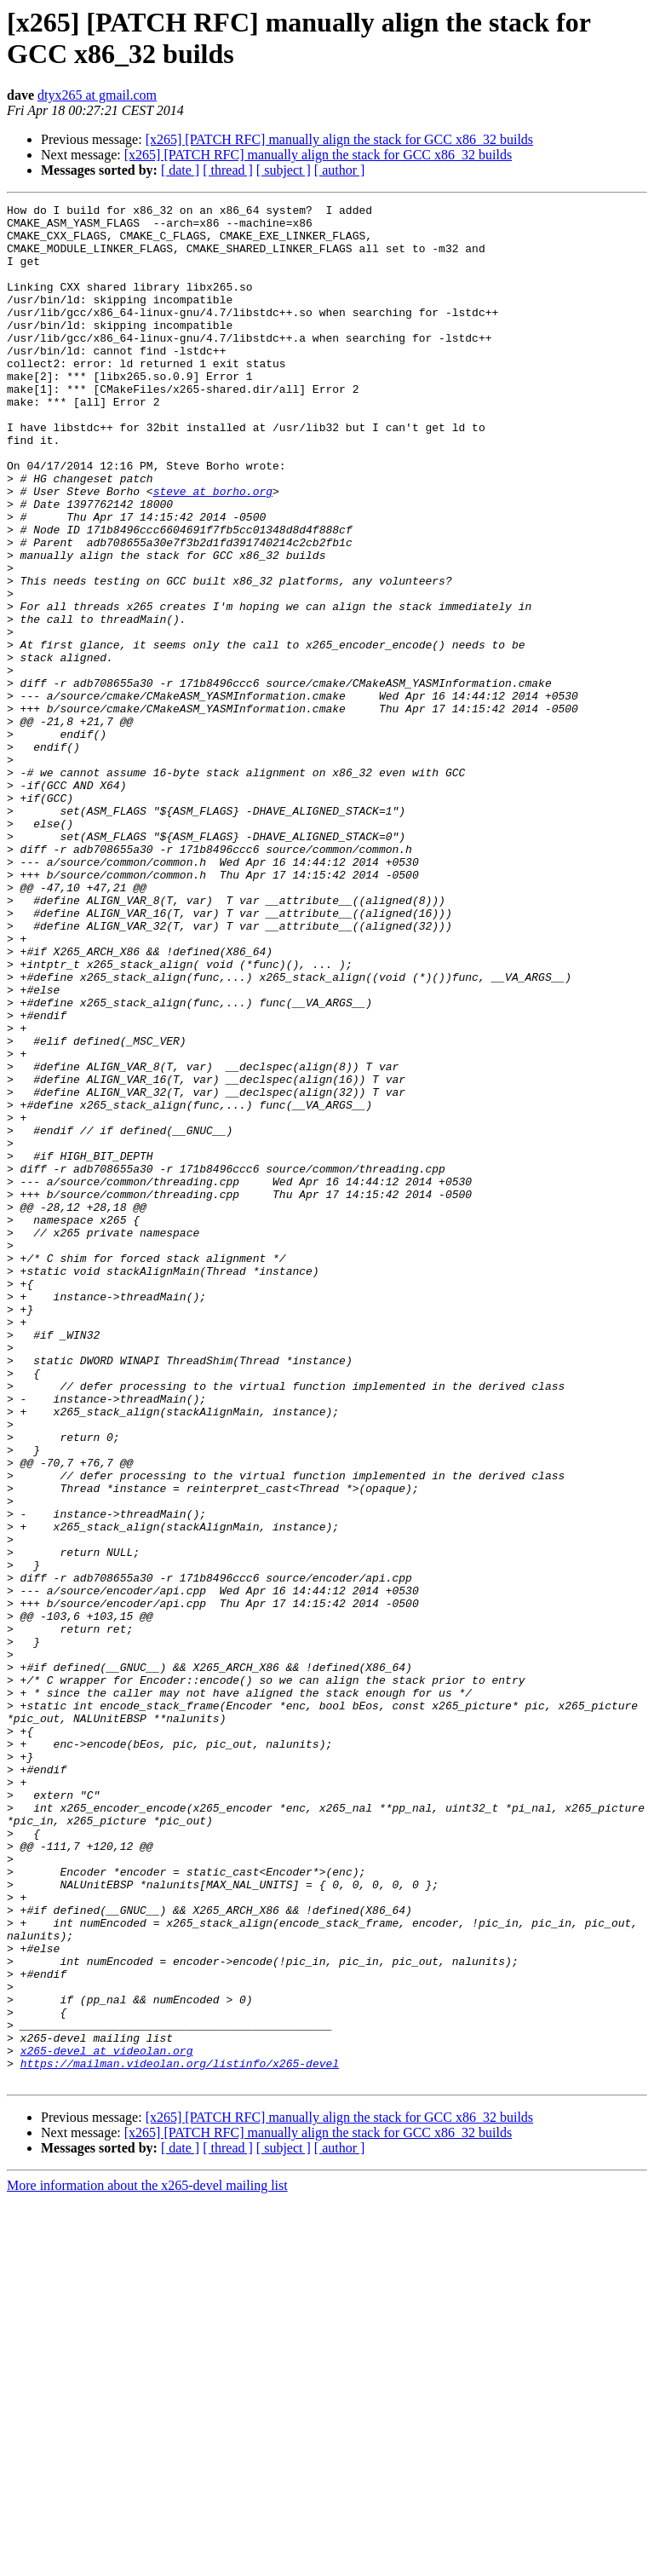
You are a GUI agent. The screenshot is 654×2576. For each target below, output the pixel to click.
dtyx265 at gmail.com (97, 95)
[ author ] (339, 170)
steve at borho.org (212, 549)
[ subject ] (283, 170)
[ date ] (180, 170)
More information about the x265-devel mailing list (147, 2561)
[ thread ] (228, 170)
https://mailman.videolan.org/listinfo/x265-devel (179, 2436)
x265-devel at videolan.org (106, 2421)
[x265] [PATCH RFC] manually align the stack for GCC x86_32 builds (339, 139)
